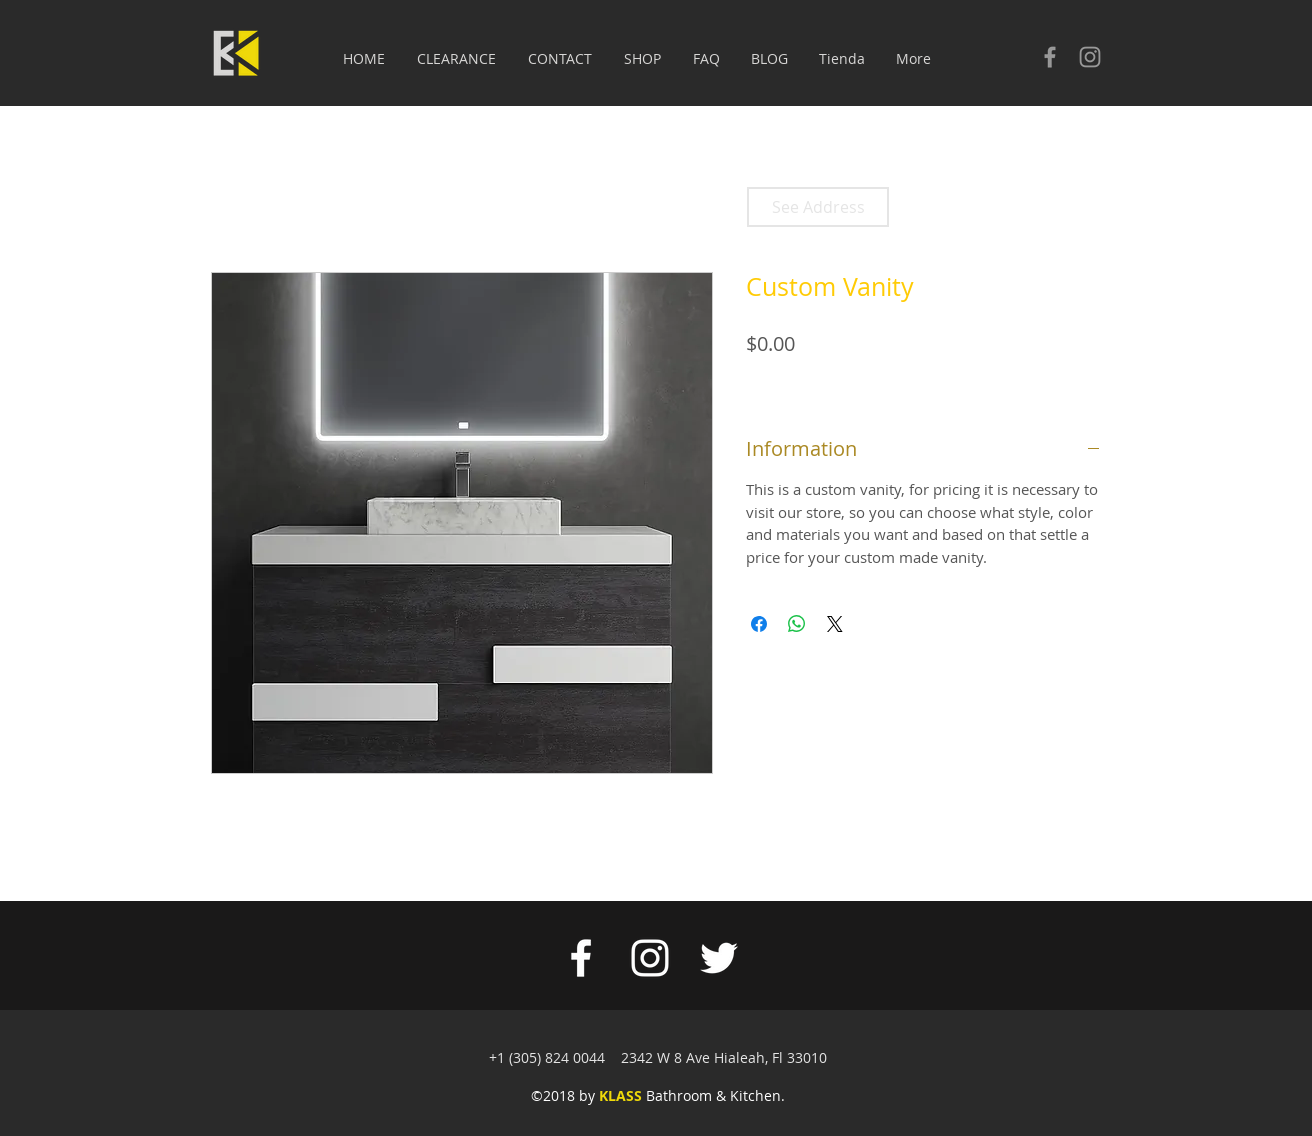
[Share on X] (835, 624)
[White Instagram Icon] (650, 958)
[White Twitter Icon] (719, 958)
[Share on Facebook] (759, 624)
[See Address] (818, 207)
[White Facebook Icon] (581, 958)
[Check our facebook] (1050, 57)
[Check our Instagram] (1090, 57)
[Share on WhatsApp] (797, 624)
